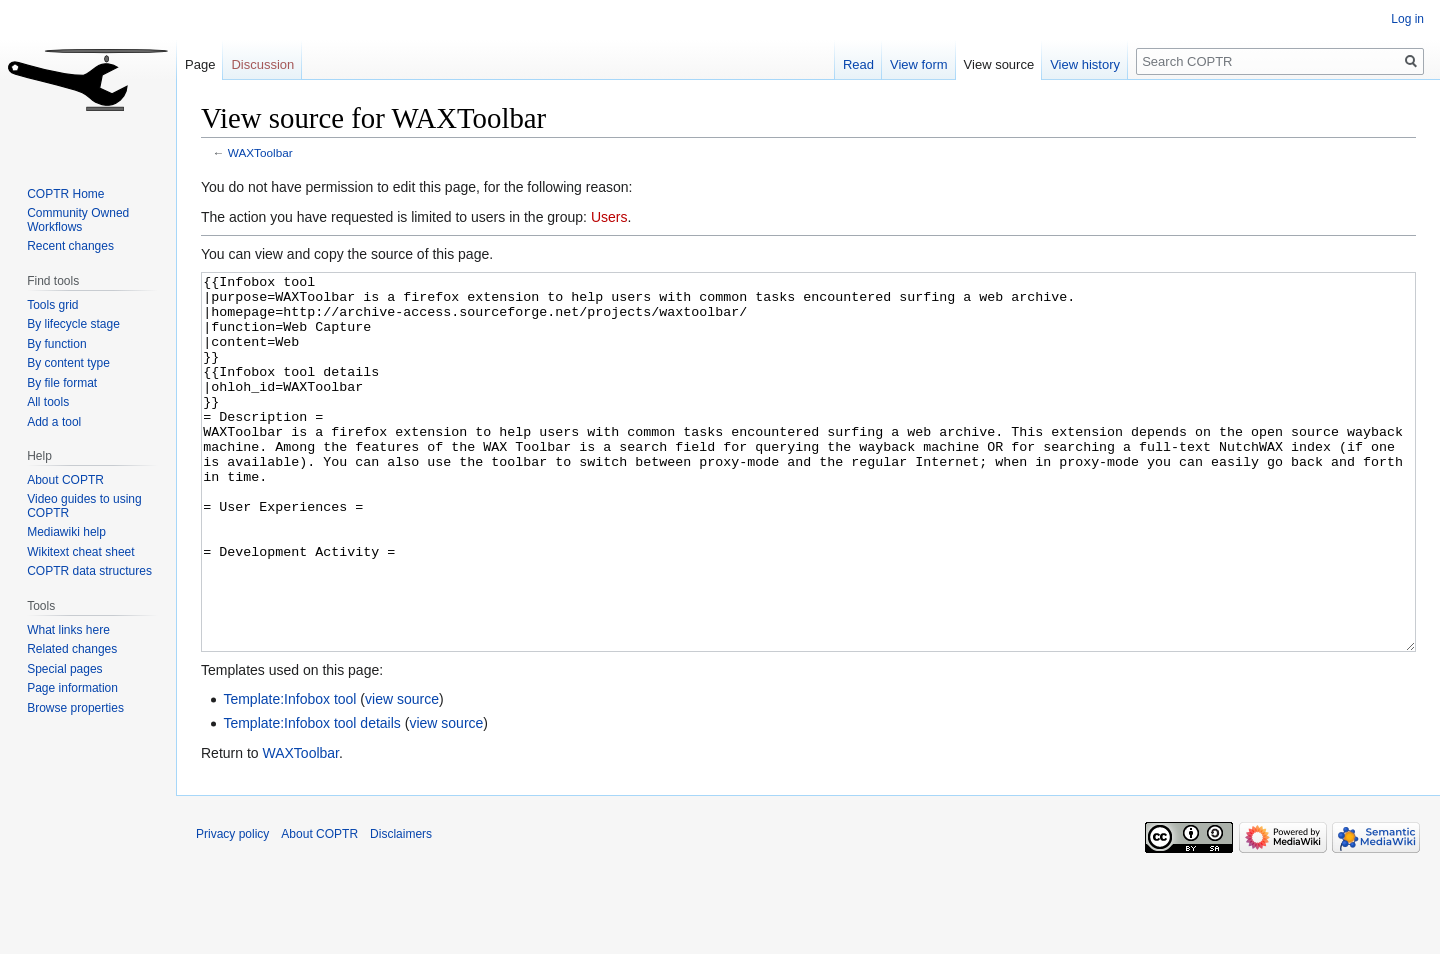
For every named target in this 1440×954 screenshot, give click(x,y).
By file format (62, 383)
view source (402, 774)
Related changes (72, 649)
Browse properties (75, 708)
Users (609, 217)
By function (56, 344)
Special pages (64, 669)
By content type (68, 363)
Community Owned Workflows (78, 220)
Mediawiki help (66, 532)
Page (200, 64)
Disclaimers (401, 909)
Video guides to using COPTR (84, 506)
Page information (72, 688)
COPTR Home (65, 194)
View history (1085, 64)
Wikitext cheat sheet (80, 552)
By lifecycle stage (73, 324)
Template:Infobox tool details (311, 798)
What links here (68, 630)
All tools (48, 402)
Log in (1407, 19)
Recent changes (70, 246)
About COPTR (65, 480)
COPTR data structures (89, 571)
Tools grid (52, 305)
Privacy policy (232, 909)
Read (858, 64)
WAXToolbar (260, 152)
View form (919, 64)
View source (999, 64)
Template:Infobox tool (289, 774)
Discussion (262, 64)
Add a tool (54, 422)
